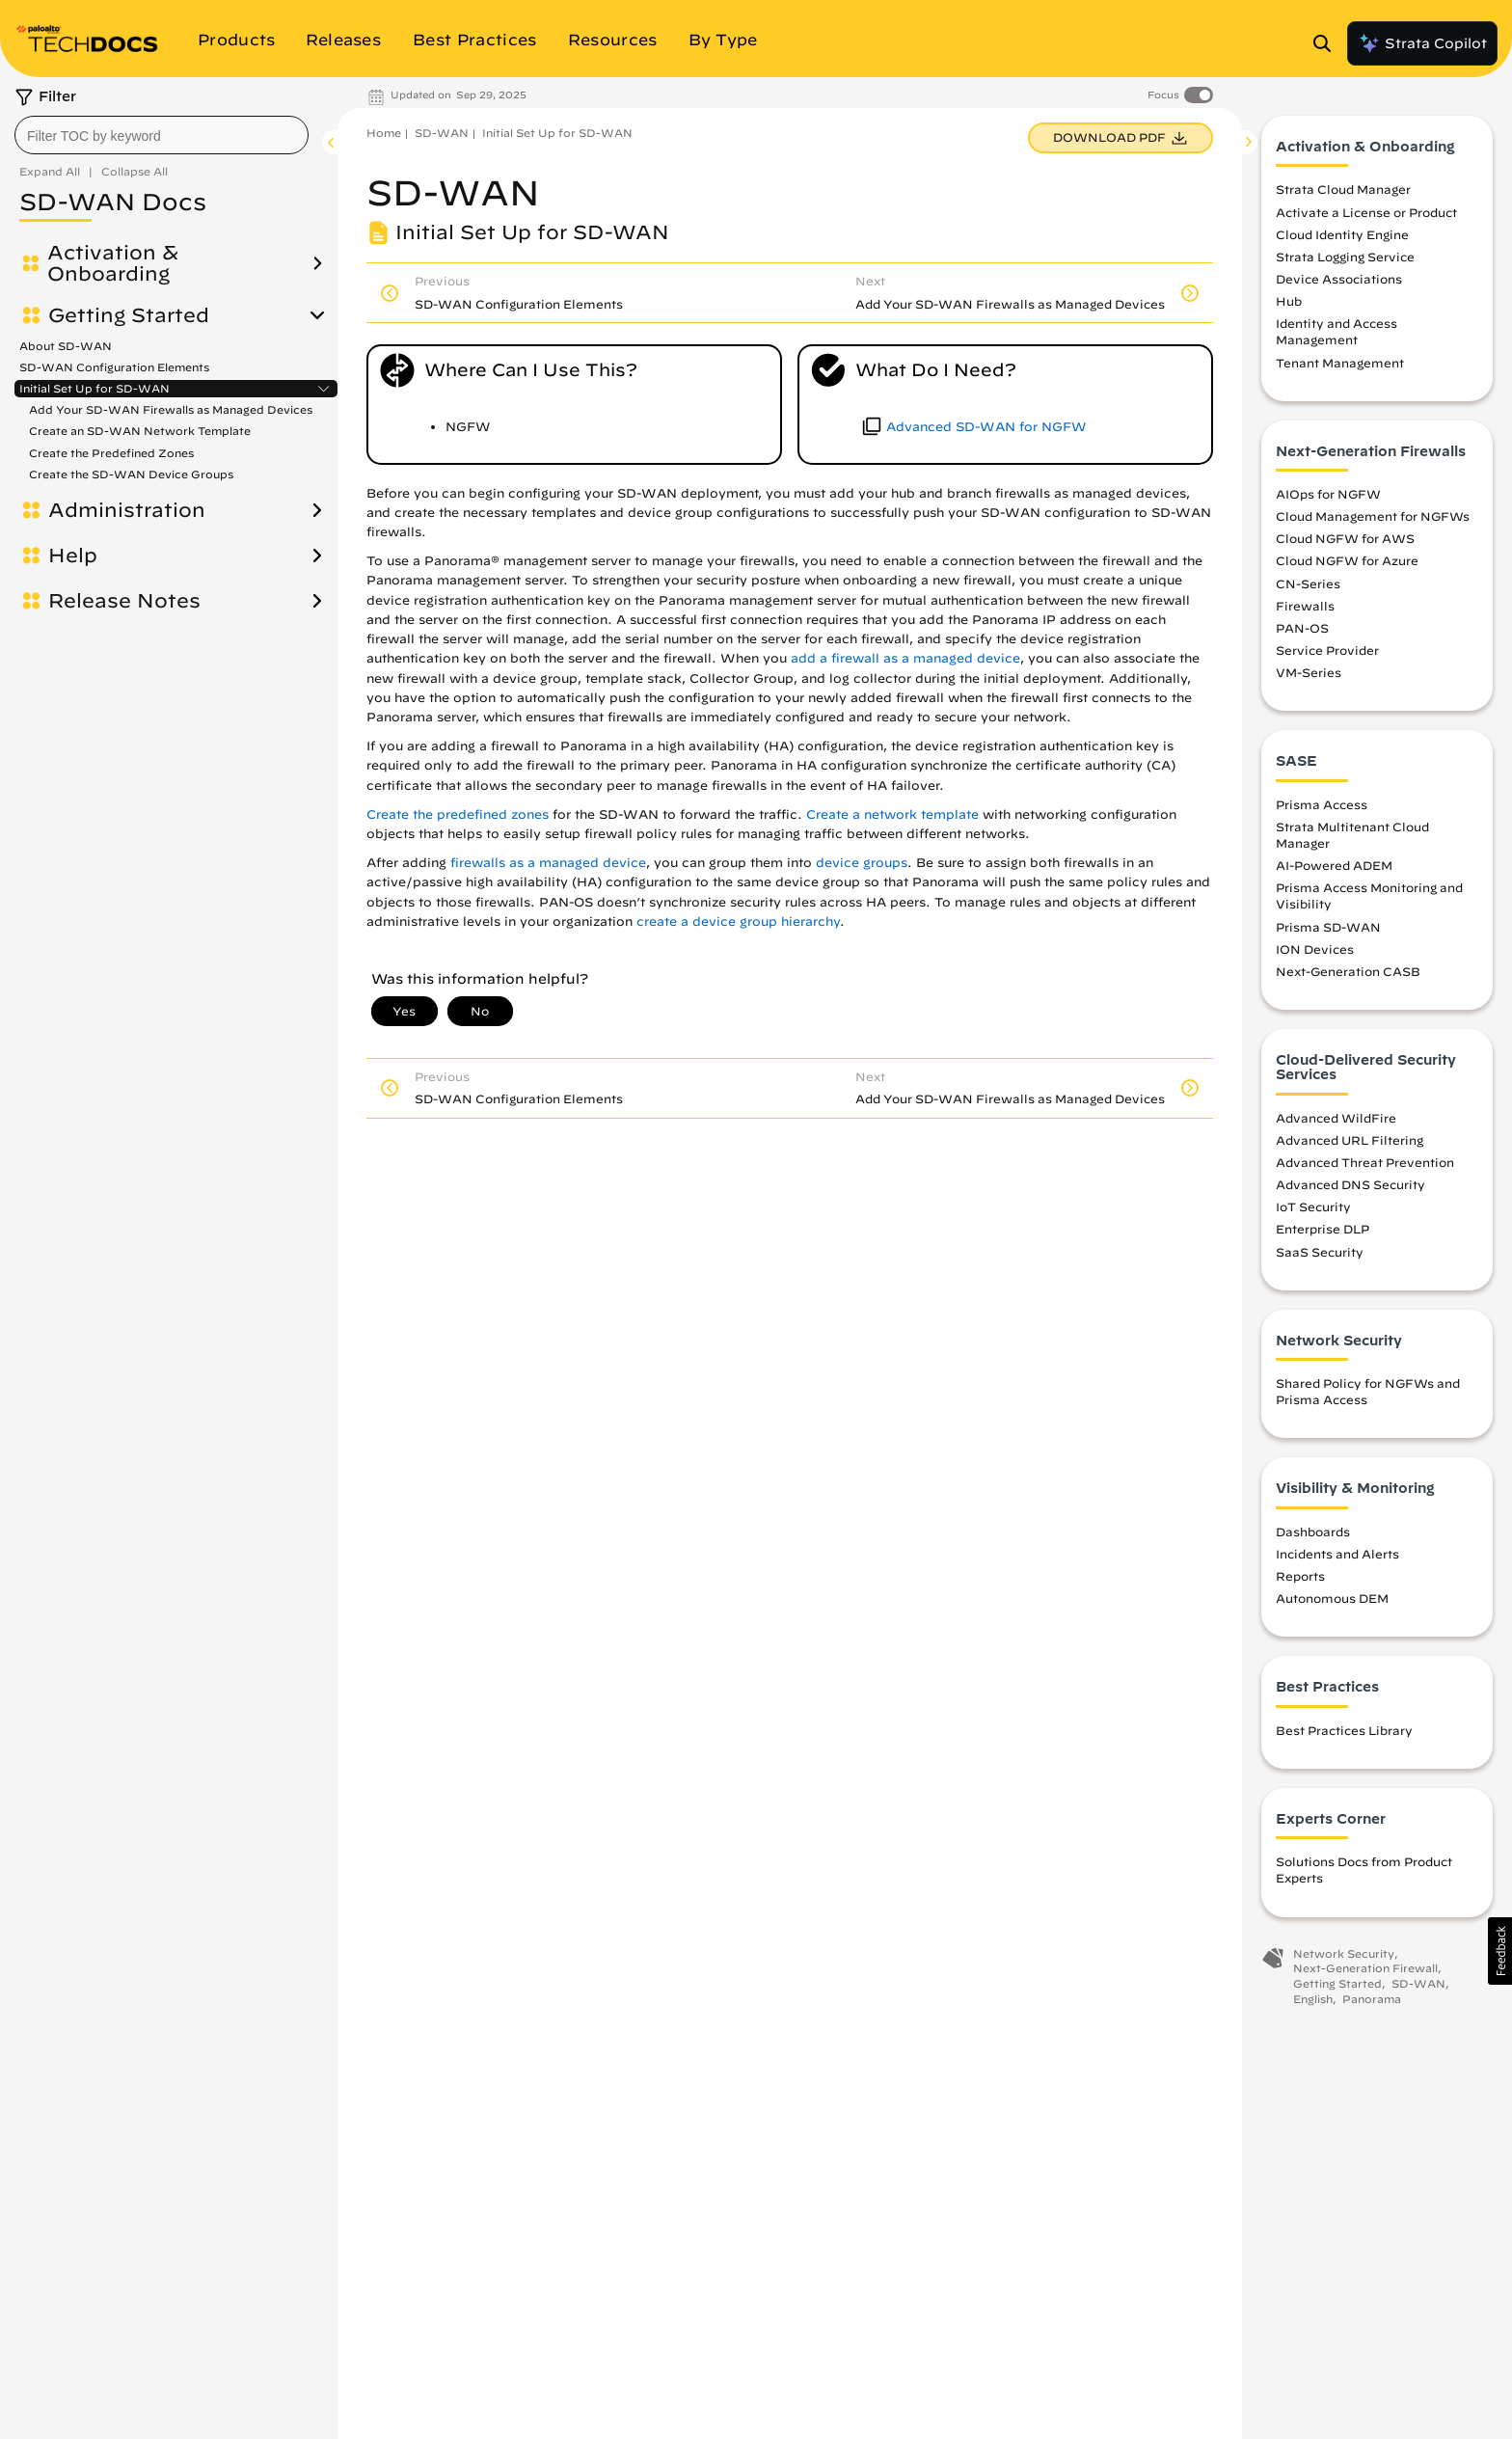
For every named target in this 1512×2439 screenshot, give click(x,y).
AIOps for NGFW (1328, 494)
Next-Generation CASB (1348, 971)
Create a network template (892, 814)
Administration (126, 510)
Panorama (1371, 1998)
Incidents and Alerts (1337, 1553)
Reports (1300, 1576)
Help (72, 555)
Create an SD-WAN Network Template (140, 430)
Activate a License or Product (1366, 212)
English (1313, 1998)
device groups (861, 862)
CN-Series (1308, 583)
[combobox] (161, 135)
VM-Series (1308, 672)
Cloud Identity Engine (1342, 234)
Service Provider (1327, 650)
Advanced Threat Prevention (1365, 1162)
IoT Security (1313, 1206)
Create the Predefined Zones (111, 453)
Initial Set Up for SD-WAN (94, 388)
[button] (1500, 1951)
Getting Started (128, 315)
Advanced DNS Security (1350, 1184)
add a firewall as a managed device (905, 658)
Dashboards (1313, 1531)
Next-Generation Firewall (1365, 1968)
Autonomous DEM (1332, 1598)
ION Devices (1315, 949)
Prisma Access (1321, 804)
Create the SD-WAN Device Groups (131, 474)
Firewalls (1305, 605)
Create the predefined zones (457, 814)
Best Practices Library (1344, 1730)
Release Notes (124, 600)
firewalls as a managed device (548, 862)
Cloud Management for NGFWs (1373, 516)
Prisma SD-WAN (1328, 927)
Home (383, 132)
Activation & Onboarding (112, 263)
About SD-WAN (65, 345)
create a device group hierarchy (738, 921)
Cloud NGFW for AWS (1345, 538)
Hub (1289, 301)
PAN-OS (1302, 628)
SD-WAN (442, 132)
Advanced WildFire (1336, 1118)
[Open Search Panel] (1327, 43)
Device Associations (1339, 278)
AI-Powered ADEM (1334, 865)
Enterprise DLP (1322, 1228)
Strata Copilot (1422, 43)
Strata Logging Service (1345, 256)
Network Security (1343, 1953)
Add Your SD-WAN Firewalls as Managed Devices (170, 409)
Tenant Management (1340, 362)
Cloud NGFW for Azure (1347, 560)
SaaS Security (1320, 1252)
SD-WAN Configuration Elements (114, 367)
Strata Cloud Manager (1343, 189)
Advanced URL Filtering (1349, 1140)
